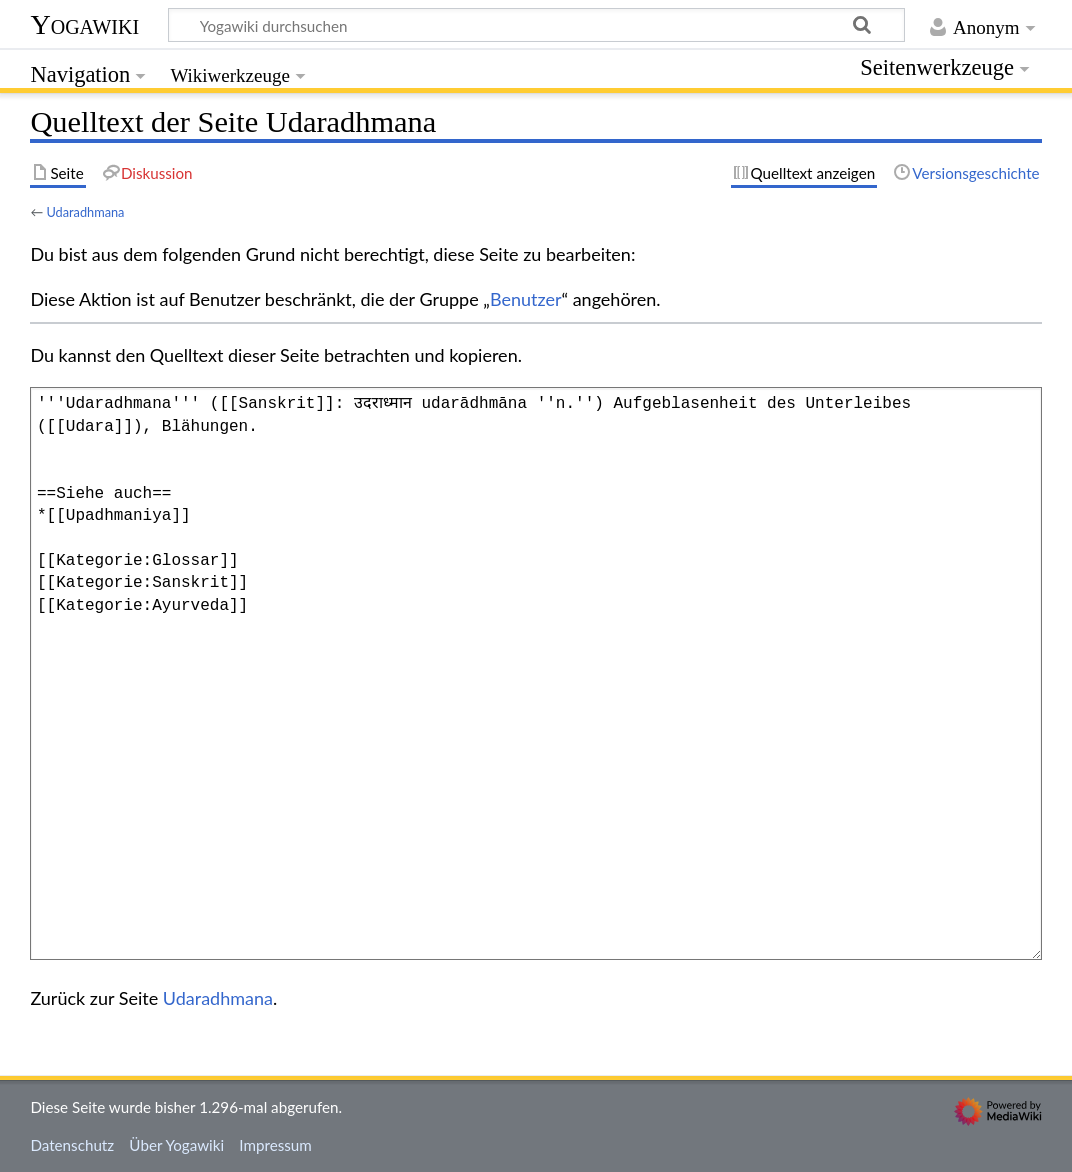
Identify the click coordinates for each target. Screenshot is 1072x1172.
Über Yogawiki (176, 1145)
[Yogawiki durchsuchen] (536, 25)
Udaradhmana (85, 212)
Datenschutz (72, 1145)
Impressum (275, 1145)
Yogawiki (84, 24)
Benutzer (526, 299)
